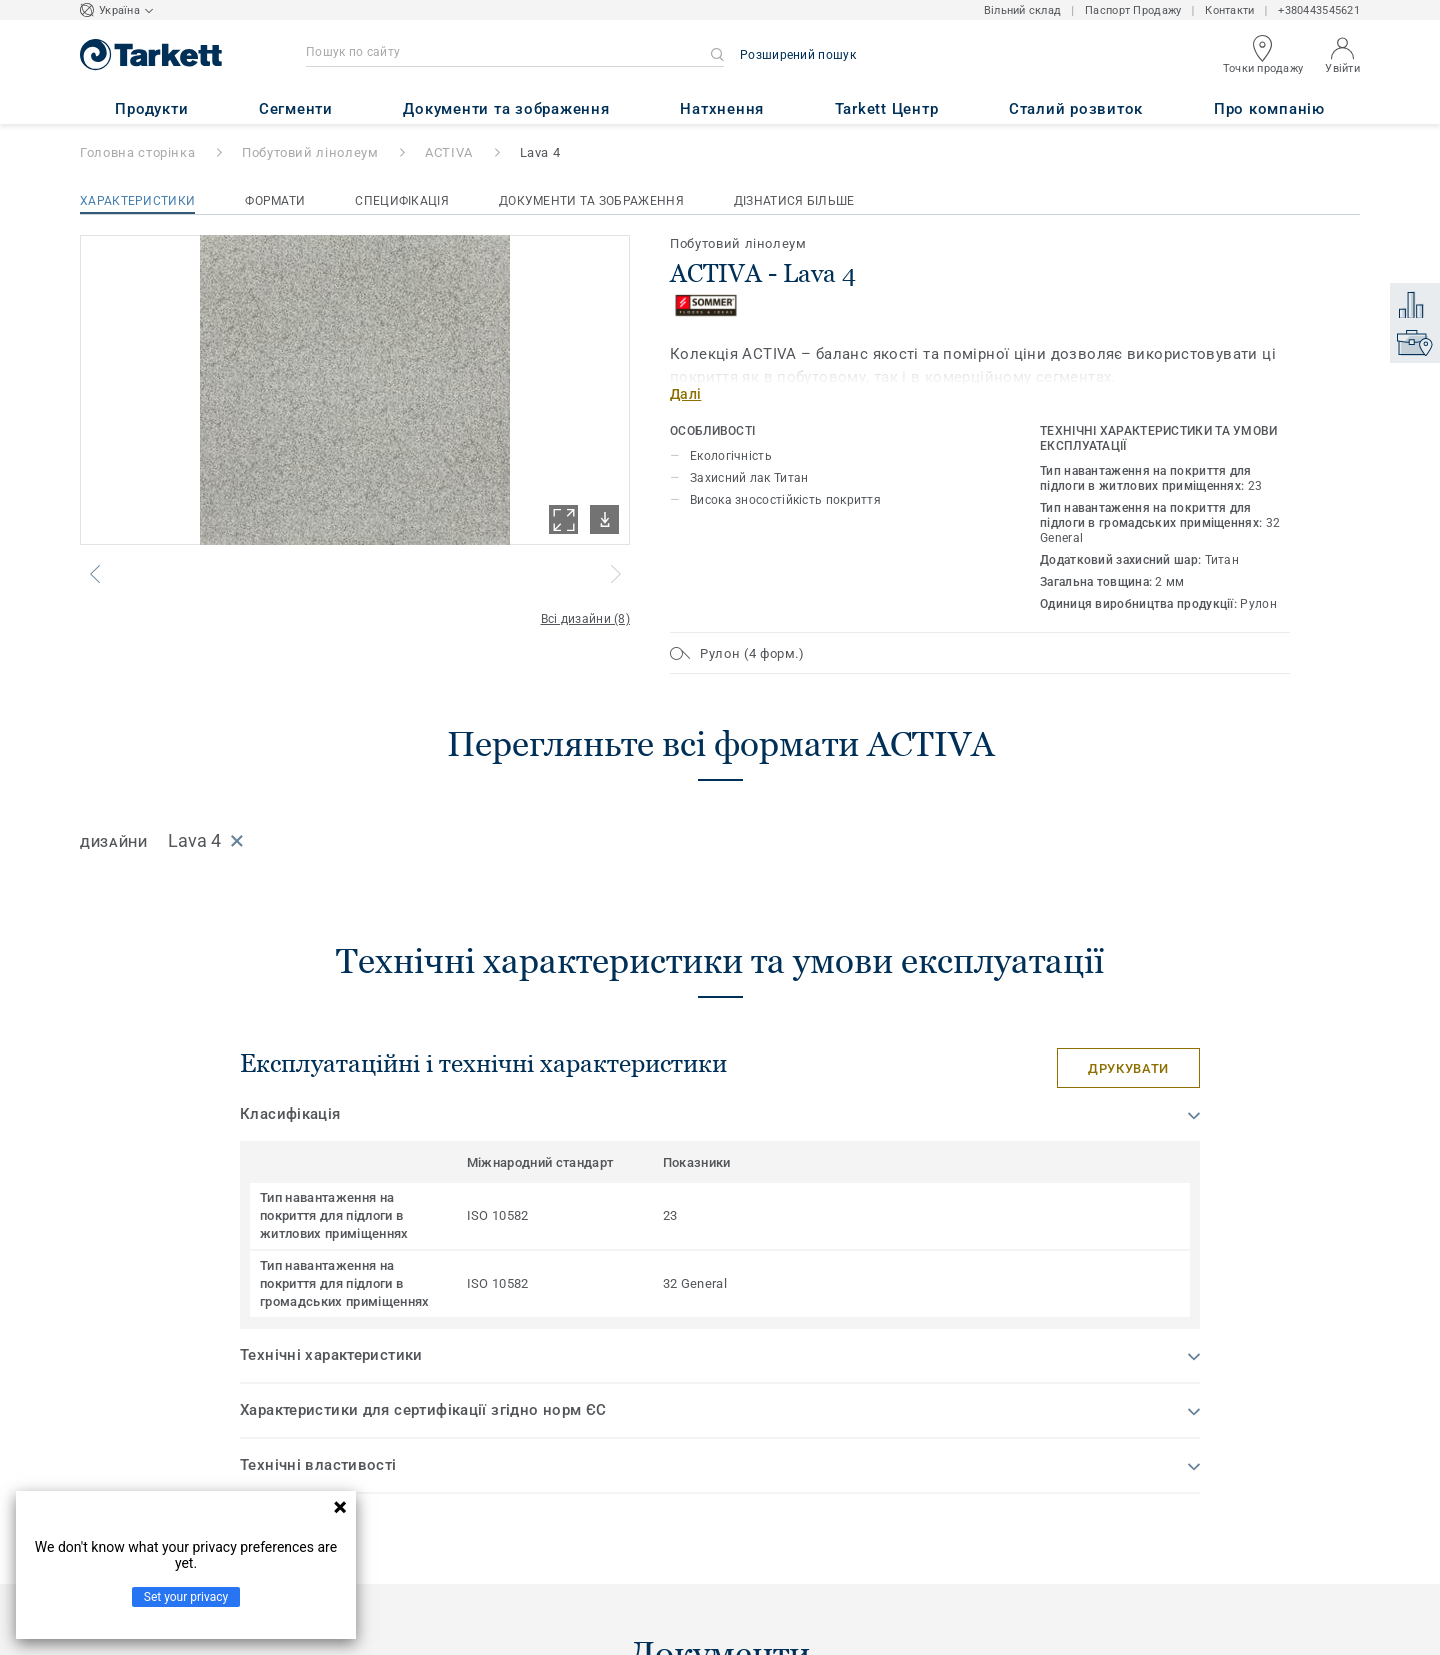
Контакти (1229, 10)
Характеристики (137, 201)
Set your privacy (186, 1597)
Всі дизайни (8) (586, 619)
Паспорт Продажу (1133, 10)
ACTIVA (449, 152)
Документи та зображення (591, 201)
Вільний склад (1023, 10)
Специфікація (402, 201)
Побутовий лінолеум (310, 152)
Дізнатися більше (794, 201)
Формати (275, 201)
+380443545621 (1319, 10)
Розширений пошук (798, 55)
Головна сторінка (137, 152)
